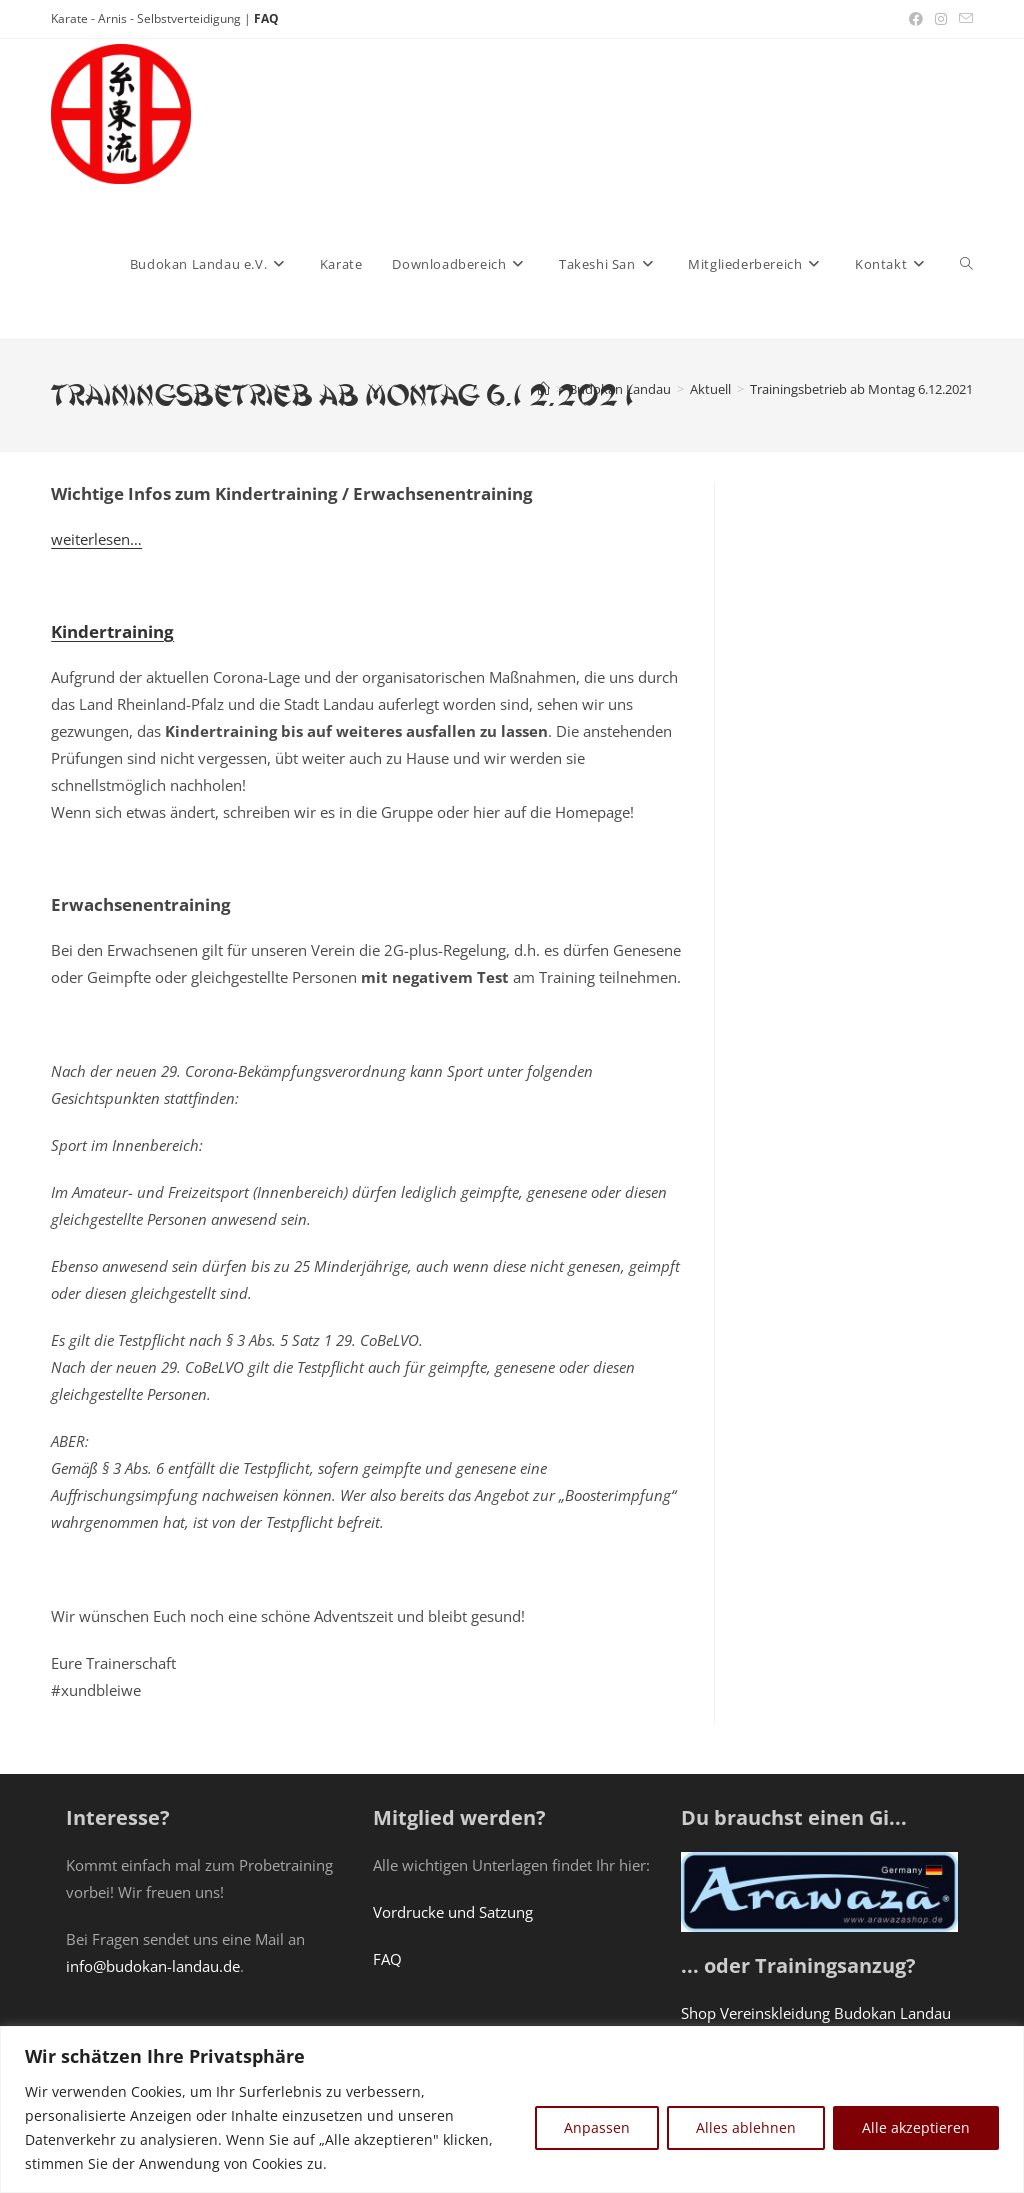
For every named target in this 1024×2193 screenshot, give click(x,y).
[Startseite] (543, 389)
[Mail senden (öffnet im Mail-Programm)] (963, 19)
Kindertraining (112, 631)
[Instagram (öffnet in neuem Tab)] (941, 19)
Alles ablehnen (746, 2127)
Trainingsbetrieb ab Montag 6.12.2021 (861, 389)
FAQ (266, 18)
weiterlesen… (96, 539)
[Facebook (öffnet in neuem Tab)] (916, 19)
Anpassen (597, 2127)
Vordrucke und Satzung (453, 1912)
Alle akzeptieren (916, 2127)
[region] (512, 2109)
